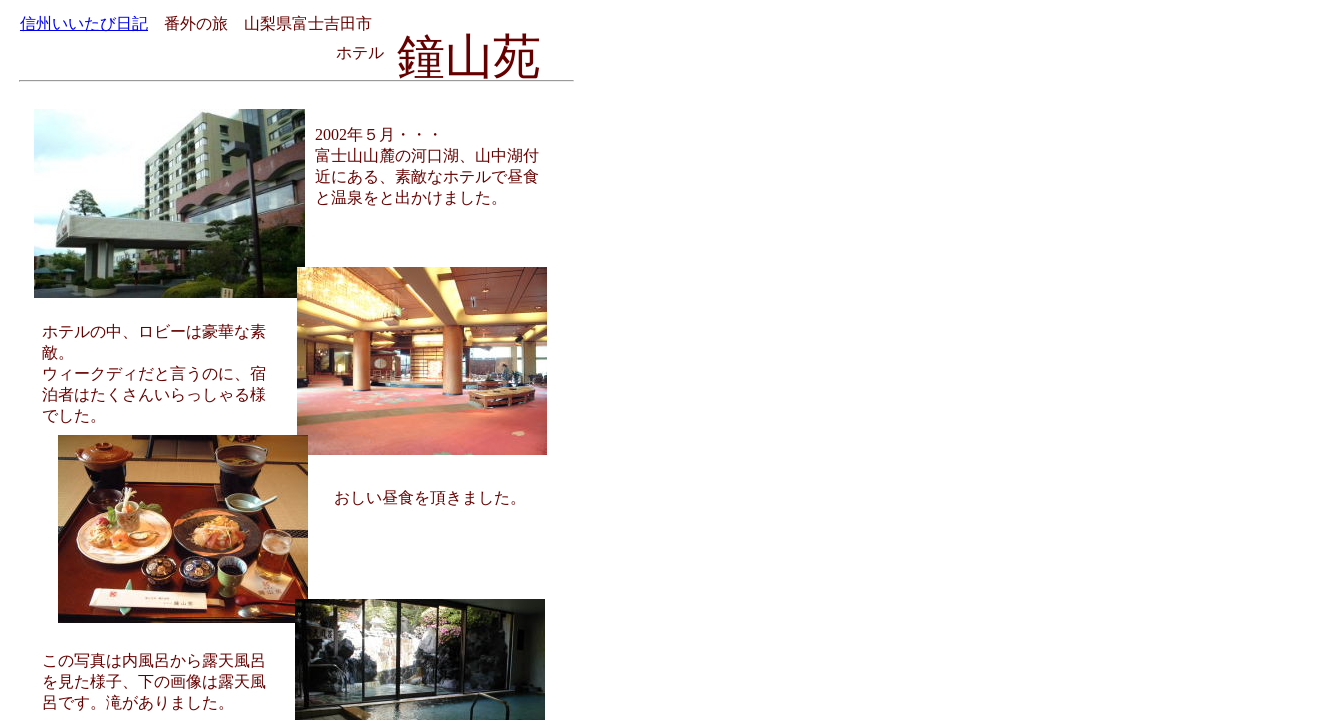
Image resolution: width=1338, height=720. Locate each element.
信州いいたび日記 (84, 23)
